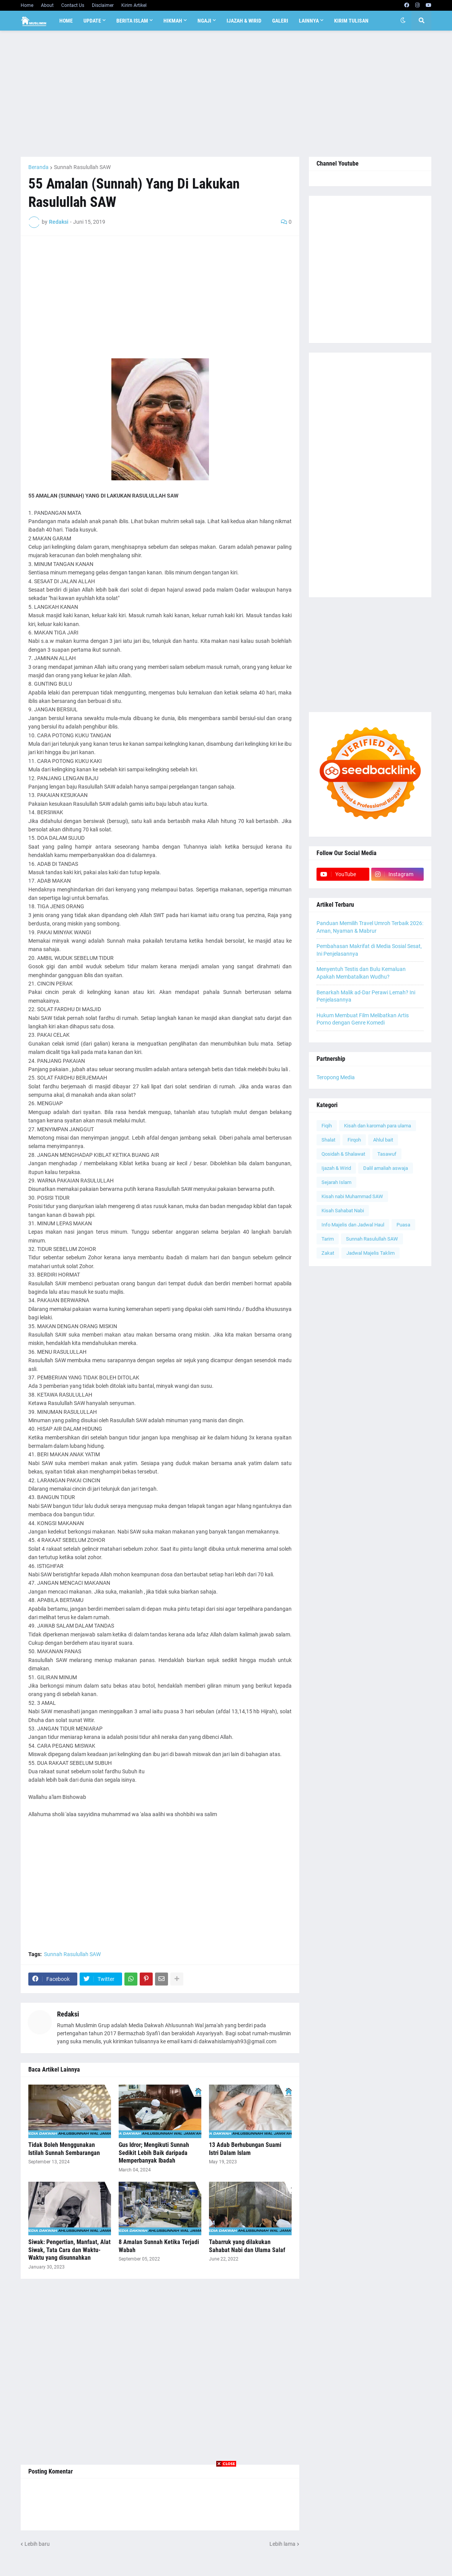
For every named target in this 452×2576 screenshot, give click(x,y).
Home (27, 5)
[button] (403, 21)
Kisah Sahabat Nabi (342, 1210)
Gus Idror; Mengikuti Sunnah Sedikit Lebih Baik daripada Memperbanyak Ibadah (154, 2153)
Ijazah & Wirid (336, 1168)
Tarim (327, 1239)
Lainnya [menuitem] (309, 21)
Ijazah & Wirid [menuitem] (244, 21)
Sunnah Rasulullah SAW (82, 167)
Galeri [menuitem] (280, 21)
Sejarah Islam (336, 1182)
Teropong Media (336, 1077)
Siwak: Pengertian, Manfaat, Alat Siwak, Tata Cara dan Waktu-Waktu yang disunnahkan (69, 2250)
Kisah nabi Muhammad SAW (352, 1196)
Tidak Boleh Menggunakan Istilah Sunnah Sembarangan (64, 2148)
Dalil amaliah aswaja (385, 1168)
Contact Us (72, 5)
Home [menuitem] (66, 21)
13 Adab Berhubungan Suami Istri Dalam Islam (245, 2148)
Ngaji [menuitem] (204, 21)
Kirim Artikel (134, 5)
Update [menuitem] (92, 21)
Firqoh (354, 1140)
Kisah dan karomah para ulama (377, 1126)
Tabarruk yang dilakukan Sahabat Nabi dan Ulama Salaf (247, 2246)
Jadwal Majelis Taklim (370, 1253)
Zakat (327, 1253)
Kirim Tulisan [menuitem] (351, 21)
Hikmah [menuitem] (172, 21)
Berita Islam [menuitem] (132, 21)
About (47, 5)
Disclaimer (103, 5)
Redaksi (68, 2014)
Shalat (328, 1140)
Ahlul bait (383, 1140)
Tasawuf (387, 1154)
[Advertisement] (226, 93)
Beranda (38, 167)
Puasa (403, 1225)
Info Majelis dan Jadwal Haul (352, 1225)
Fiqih (326, 1126)
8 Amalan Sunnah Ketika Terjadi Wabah (159, 2246)
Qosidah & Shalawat (343, 1154)
